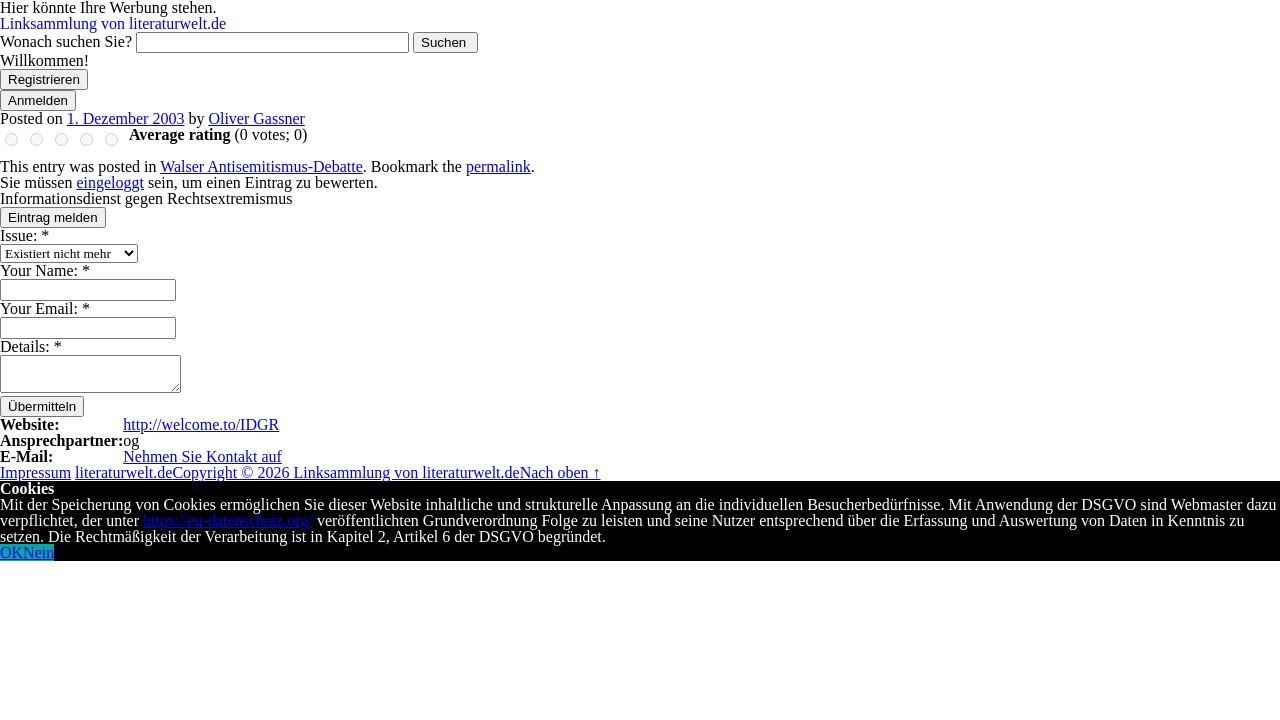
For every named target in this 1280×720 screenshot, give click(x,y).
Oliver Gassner (256, 118)
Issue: (24, 235)
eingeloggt (110, 182)
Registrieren (44, 79)
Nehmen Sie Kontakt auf (202, 456)
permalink (498, 166)
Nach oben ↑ (560, 472)
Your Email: (45, 308)
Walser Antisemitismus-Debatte (261, 166)
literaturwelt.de (123, 472)
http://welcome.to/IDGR (201, 424)
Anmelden (38, 100)
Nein (38, 552)
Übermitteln (42, 406)
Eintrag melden (53, 217)
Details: (31, 346)
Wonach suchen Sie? (66, 41)
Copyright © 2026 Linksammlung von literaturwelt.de (345, 472)
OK (11, 552)
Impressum (35, 472)
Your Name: (45, 270)
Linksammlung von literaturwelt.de (113, 23)
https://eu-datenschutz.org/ (228, 520)
